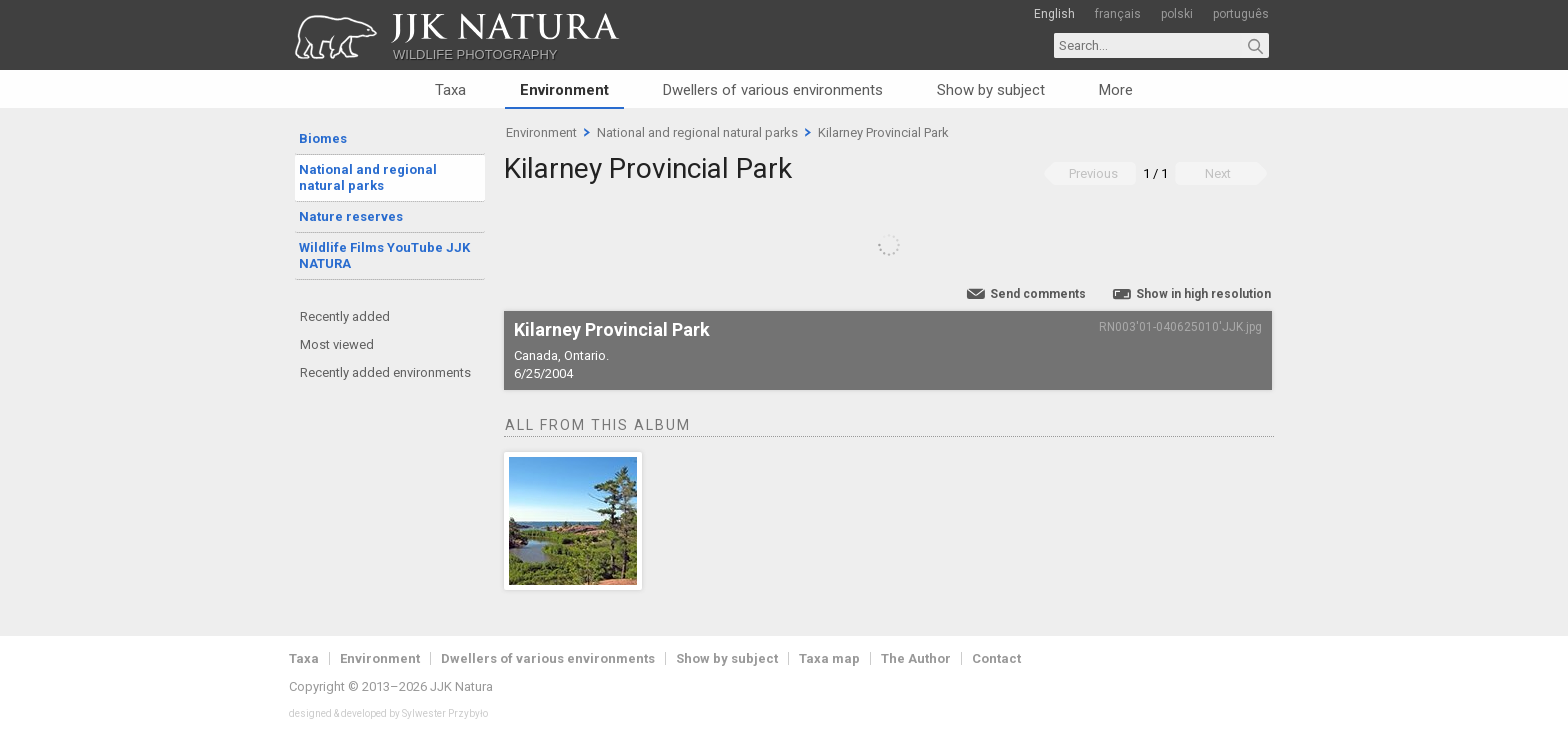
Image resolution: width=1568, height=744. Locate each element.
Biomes (323, 138)
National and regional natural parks (368, 177)
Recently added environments (385, 372)
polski (1177, 14)
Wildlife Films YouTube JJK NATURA (384, 255)
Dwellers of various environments (773, 90)
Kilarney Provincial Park (883, 132)
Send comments (1038, 294)
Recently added (345, 316)
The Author (916, 658)
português (1241, 14)
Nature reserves (351, 216)
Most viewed (337, 344)
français (1118, 14)
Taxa (450, 90)
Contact (996, 658)
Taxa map (829, 658)
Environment (564, 90)
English (1054, 14)
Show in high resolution (1203, 294)
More (1116, 90)
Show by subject (991, 90)
